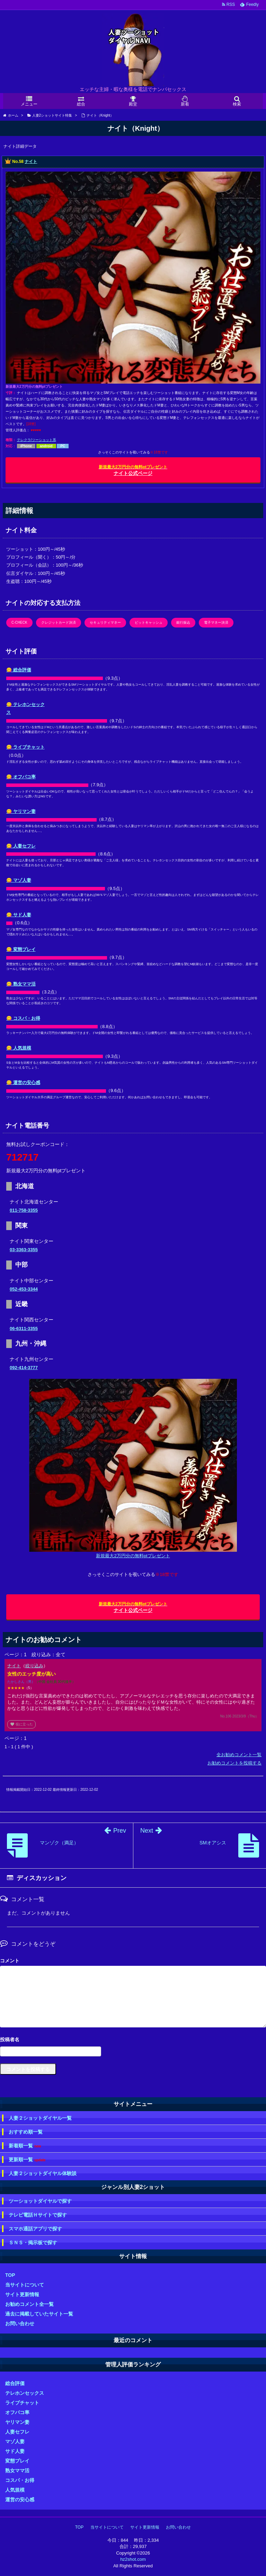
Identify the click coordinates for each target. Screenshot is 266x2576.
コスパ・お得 (19, 2480)
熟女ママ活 (17, 2470)
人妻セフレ (17, 2432)
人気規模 (15, 2490)
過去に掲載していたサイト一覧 (39, 2314)
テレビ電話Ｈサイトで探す (38, 2214)
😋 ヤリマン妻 (21, 811)
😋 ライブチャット (25, 747)
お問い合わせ (19, 2323)
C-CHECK (19, 622)
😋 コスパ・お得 (23, 1018)
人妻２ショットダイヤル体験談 (43, 2173)
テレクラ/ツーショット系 (36, 440)
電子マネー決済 (216, 622)
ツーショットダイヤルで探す (40, 2201)
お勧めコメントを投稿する (234, 1763)
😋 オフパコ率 (21, 776)
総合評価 (15, 2383)
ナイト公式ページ (133, 470)
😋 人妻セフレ (21, 846)
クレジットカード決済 (58, 622)
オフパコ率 (17, 2412)
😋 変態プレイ (21, 949)
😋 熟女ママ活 (21, 984)
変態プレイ (17, 2461)
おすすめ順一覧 (26, 2131)
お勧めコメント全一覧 (29, 2304)
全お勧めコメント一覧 (238, 1754)
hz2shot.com (133, 2559)
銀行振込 (183, 622)
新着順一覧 (25, 2145)
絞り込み (34, 1665)
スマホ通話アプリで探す (35, 2228)
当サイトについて (24, 2285)
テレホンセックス (24, 2393)
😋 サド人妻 (18, 914)
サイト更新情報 (22, 2294)
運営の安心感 (19, 2499)
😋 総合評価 (18, 669)
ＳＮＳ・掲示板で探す (33, 2242)
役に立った (21, 1724)
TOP (10, 2275)
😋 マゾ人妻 (18, 880)
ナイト (31, 161)
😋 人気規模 (18, 1048)
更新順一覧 (27, 2159)
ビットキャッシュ (148, 622)
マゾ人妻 (15, 2441)
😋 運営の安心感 (23, 1082)
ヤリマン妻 (17, 2422)
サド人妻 (15, 2451)
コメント (9, 1960)
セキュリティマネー (105, 622)
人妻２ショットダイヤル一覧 (40, 2118)
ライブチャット (22, 2402)
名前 (133, 2040)
